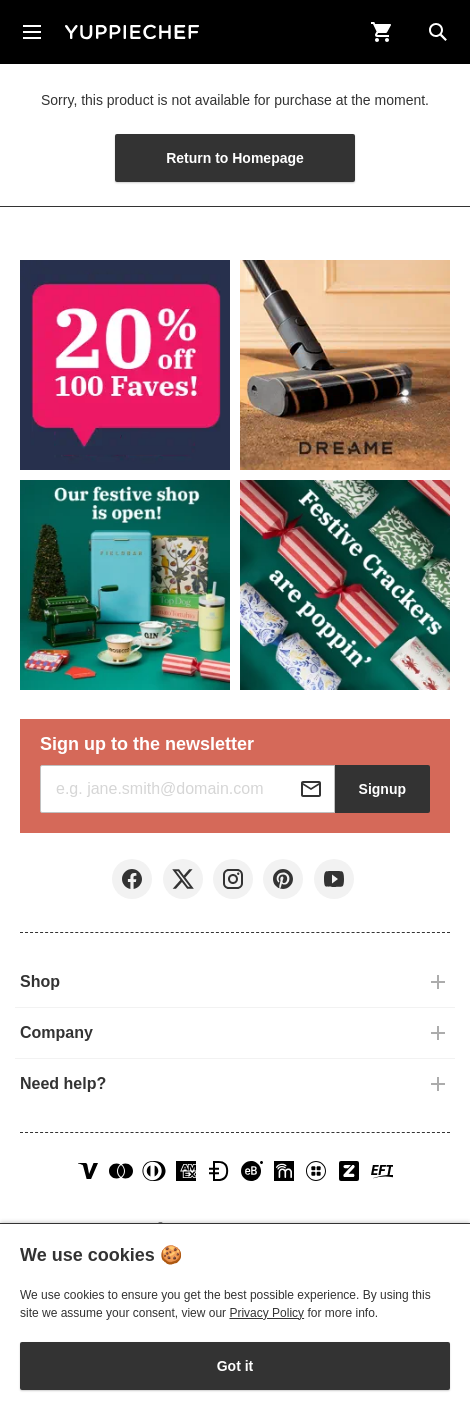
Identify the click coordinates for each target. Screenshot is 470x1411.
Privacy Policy (266, 1313)
